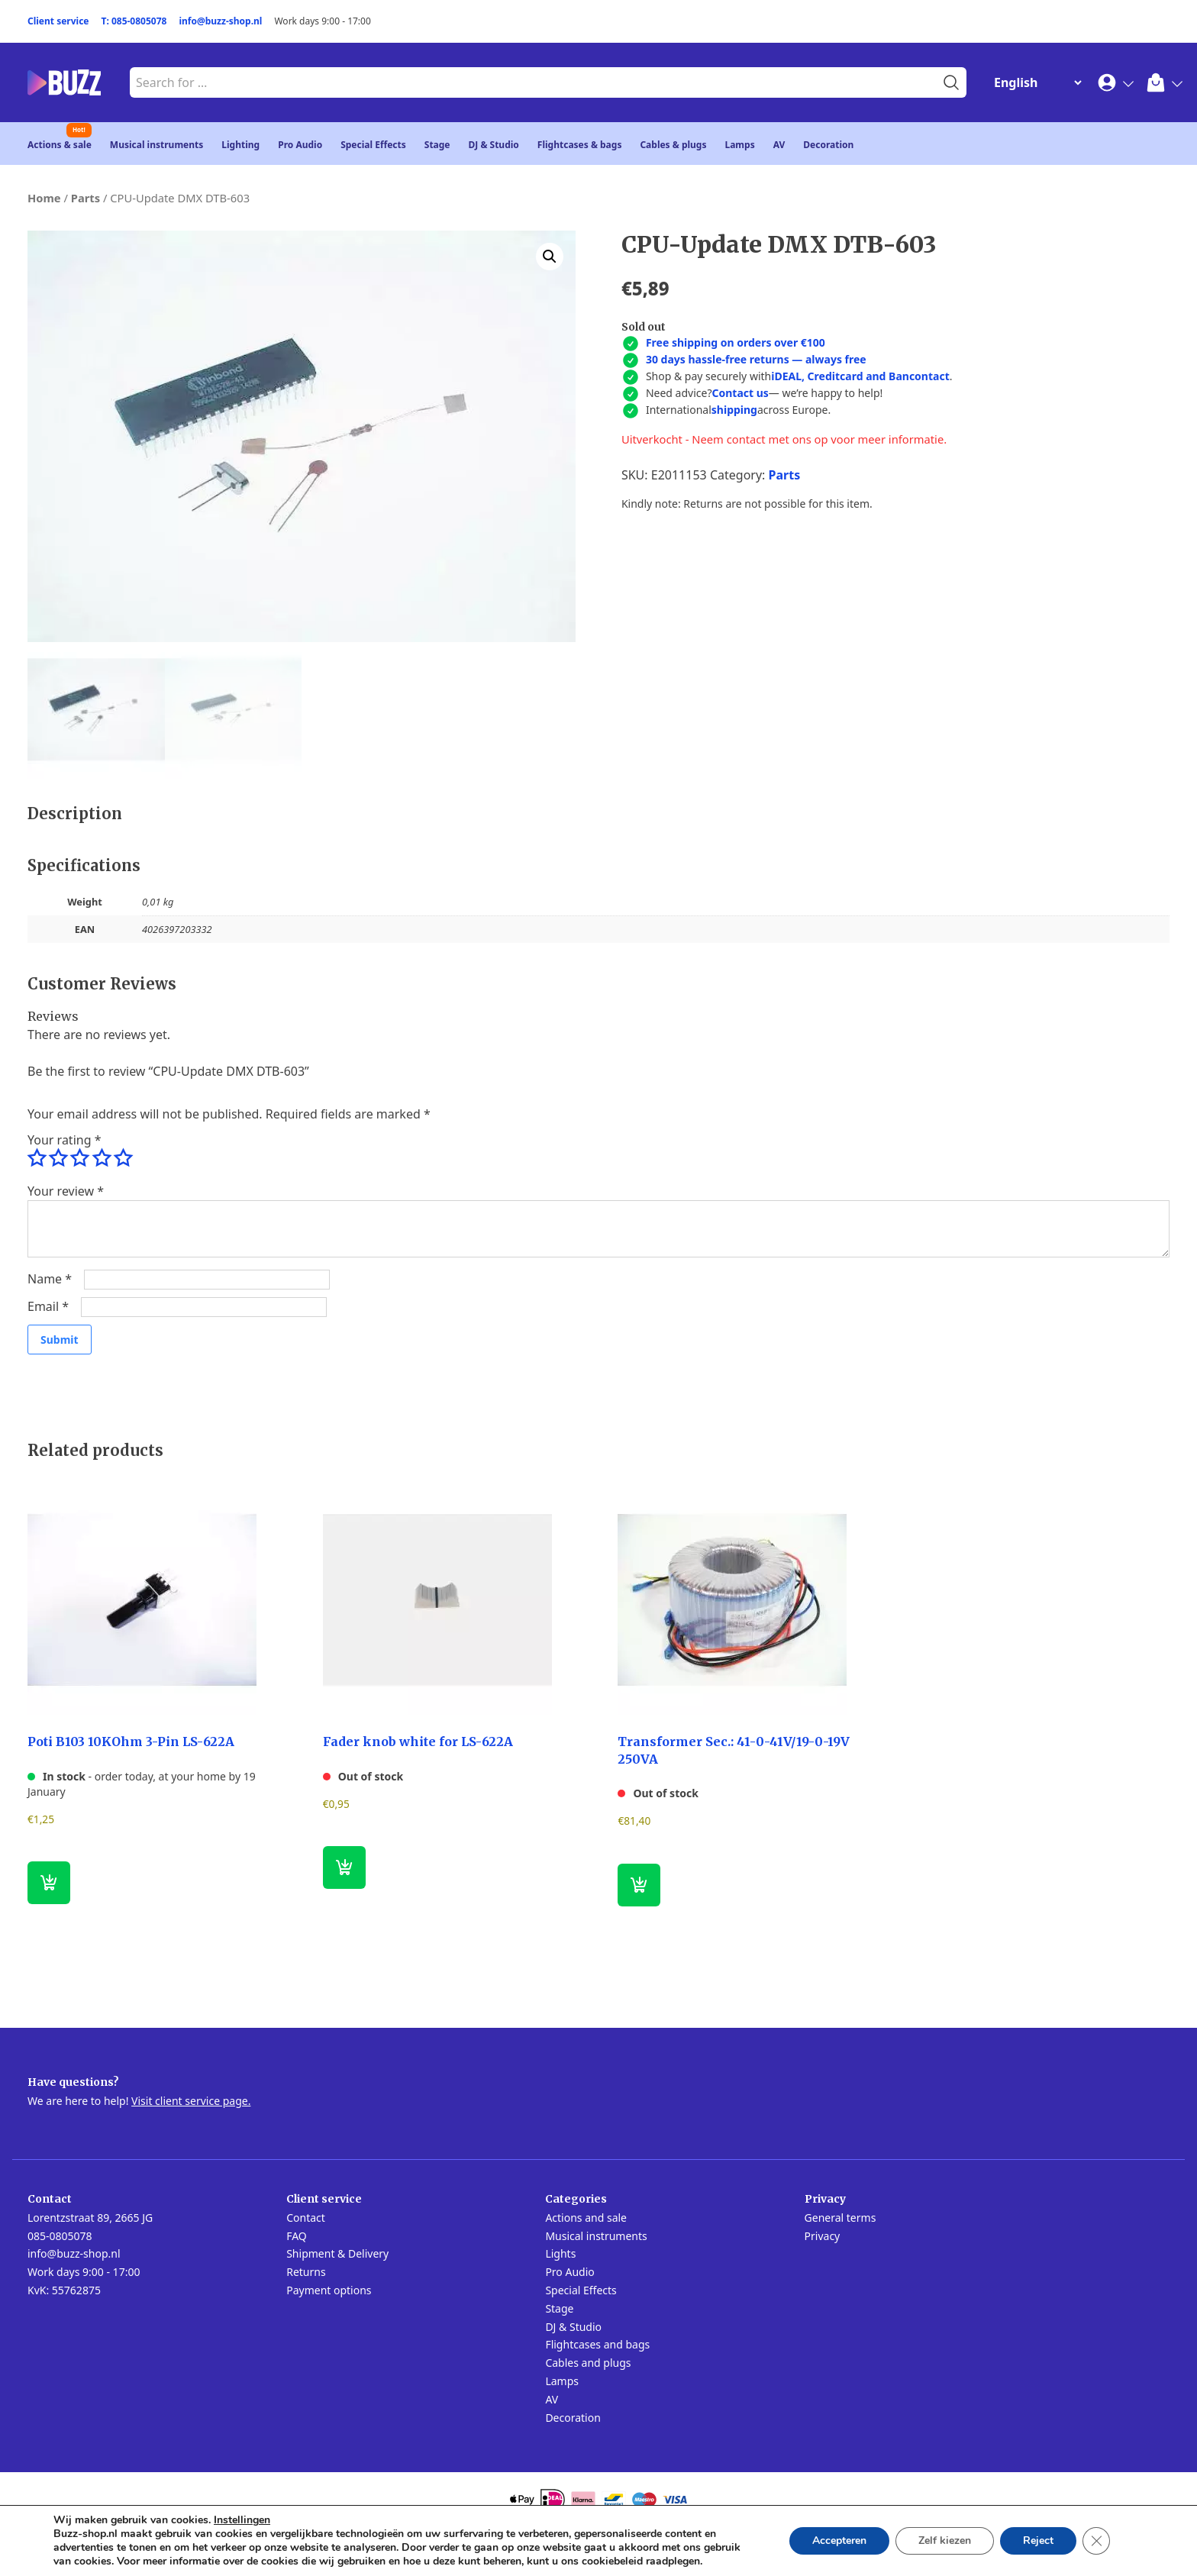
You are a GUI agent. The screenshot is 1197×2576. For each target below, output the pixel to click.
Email (48, 1306)
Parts (85, 197)
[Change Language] (1034, 82)
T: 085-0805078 (134, 21)
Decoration (828, 144)
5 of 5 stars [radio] (123, 1158)
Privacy (822, 2236)
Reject (1038, 2540)
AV (779, 144)
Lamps (739, 144)
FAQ (296, 2236)
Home (44, 197)
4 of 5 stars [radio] (101, 1158)
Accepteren (839, 2540)
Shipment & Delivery (337, 2253)
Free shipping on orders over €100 (735, 342)
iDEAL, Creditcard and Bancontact (860, 376)
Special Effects (373, 144)
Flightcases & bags (579, 144)
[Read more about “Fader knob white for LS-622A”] (344, 1867)
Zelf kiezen (944, 2540)
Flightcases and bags (597, 2344)
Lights (560, 2253)
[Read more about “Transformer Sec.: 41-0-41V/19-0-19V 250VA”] (639, 1885)
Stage (437, 144)
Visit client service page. (190, 2100)
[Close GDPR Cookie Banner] (1096, 2541)
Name (49, 1278)
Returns (305, 2271)
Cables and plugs (588, 2362)
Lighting (240, 144)
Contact (305, 2217)
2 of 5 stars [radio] (58, 1158)
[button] (549, 256)
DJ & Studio (494, 144)
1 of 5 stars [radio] (36, 1158)
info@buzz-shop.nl (220, 21)
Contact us (739, 393)
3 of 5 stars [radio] (79, 1158)
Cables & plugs (673, 144)
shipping (734, 409)
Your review (65, 1191)
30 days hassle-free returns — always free (756, 359)
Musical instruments (157, 144)
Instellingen (242, 2520)
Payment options (328, 2290)
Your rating (64, 1139)
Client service (58, 21)
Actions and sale (586, 2217)
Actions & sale (59, 144)
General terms (840, 2217)
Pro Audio (300, 144)
